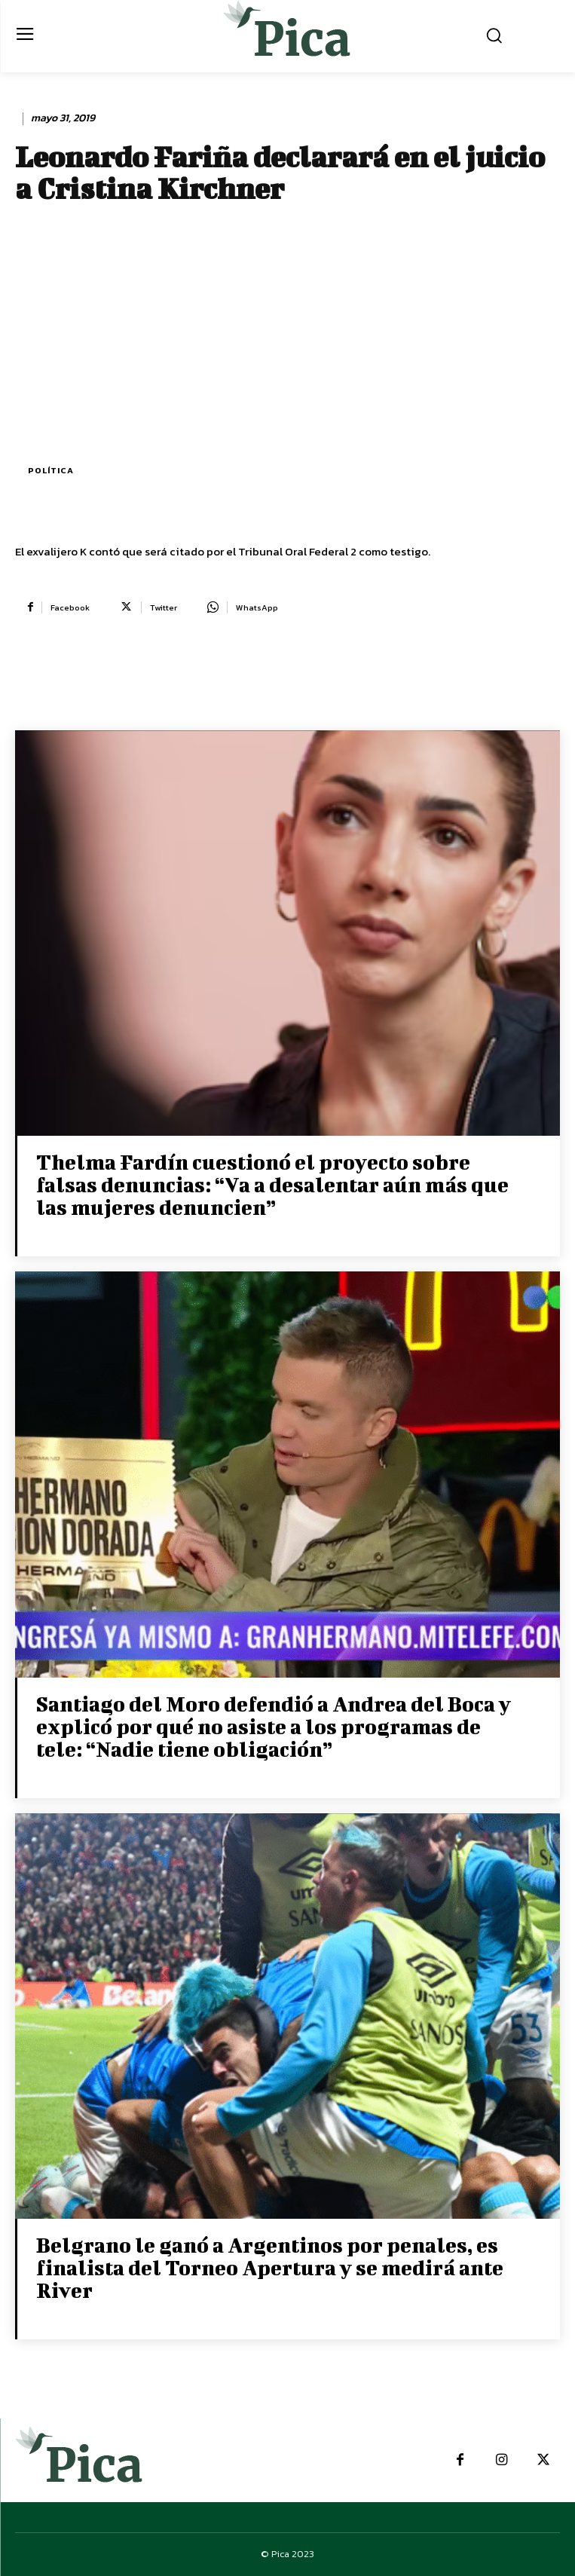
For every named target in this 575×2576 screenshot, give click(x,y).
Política (50, 470)
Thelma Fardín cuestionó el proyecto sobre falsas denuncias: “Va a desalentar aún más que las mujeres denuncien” (272, 1184)
